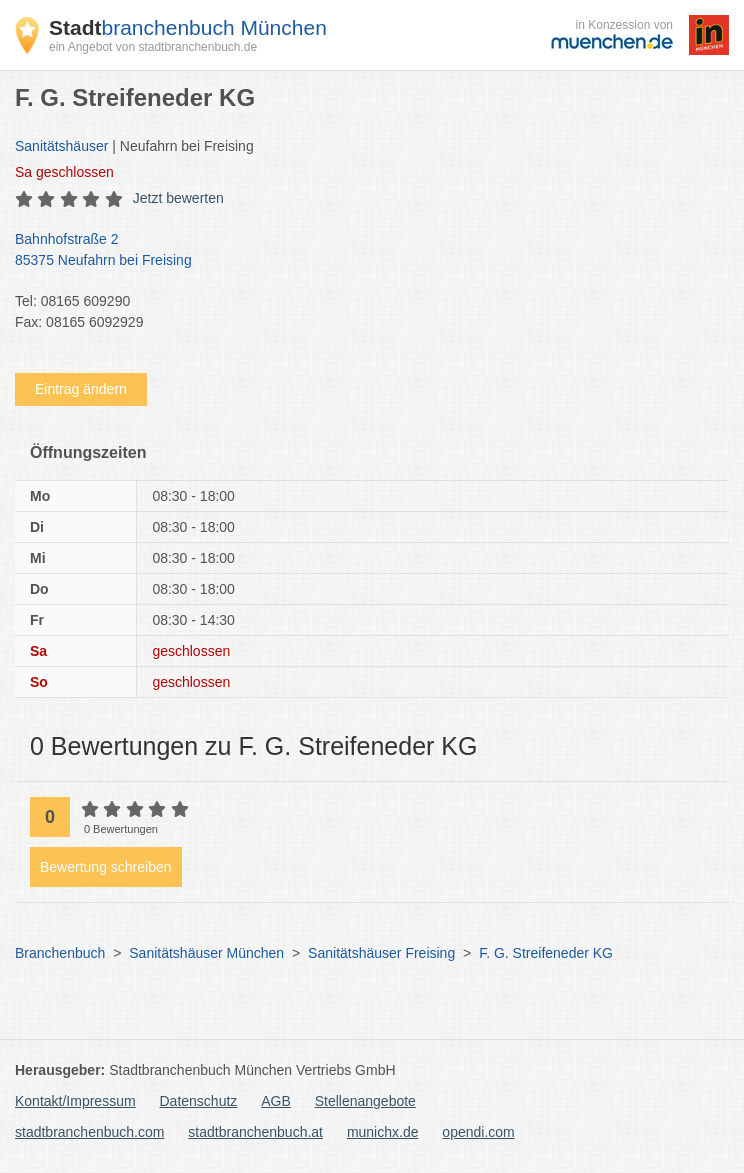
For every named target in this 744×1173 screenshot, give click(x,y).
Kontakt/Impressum (75, 1101)
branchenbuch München (188, 27)
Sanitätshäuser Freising (381, 953)
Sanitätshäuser (61, 146)
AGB (276, 1101)
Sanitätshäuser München (206, 953)
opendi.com (478, 1132)
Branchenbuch (60, 953)
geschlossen (64, 172)
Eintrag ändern (81, 389)
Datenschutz (199, 1101)
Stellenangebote (365, 1101)
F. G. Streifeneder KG (546, 953)
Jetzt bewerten (178, 198)
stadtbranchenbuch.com (89, 1132)
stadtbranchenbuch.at (255, 1132)
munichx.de (383, 1132)
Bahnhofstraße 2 (362, 251)
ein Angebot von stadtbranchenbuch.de (153, 47)
